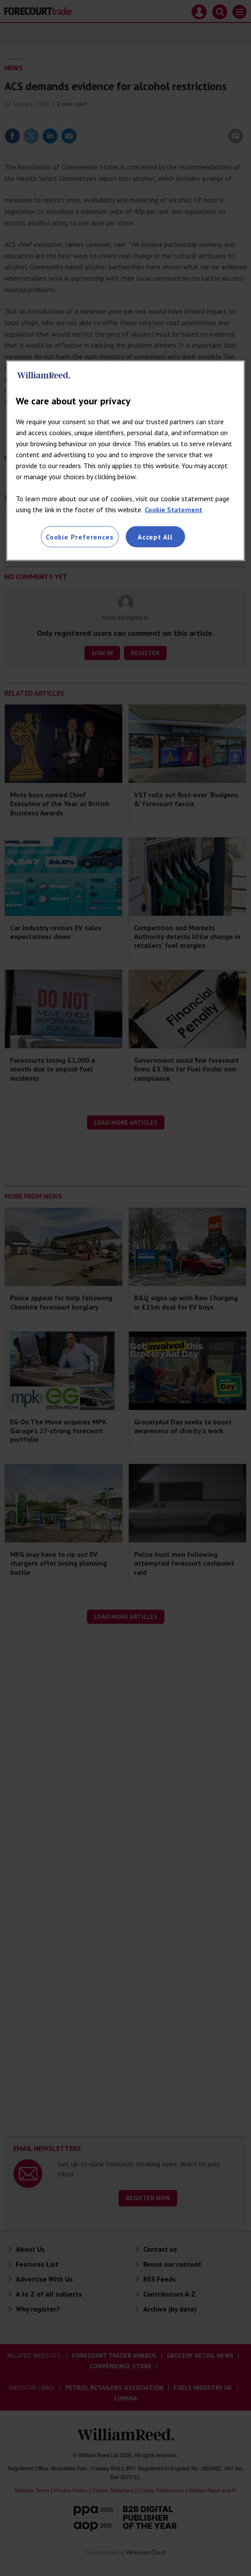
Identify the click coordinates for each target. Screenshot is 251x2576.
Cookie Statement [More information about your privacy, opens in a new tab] (173, 509)
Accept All (155, 536)
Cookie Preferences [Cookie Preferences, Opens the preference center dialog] (79, 536)
